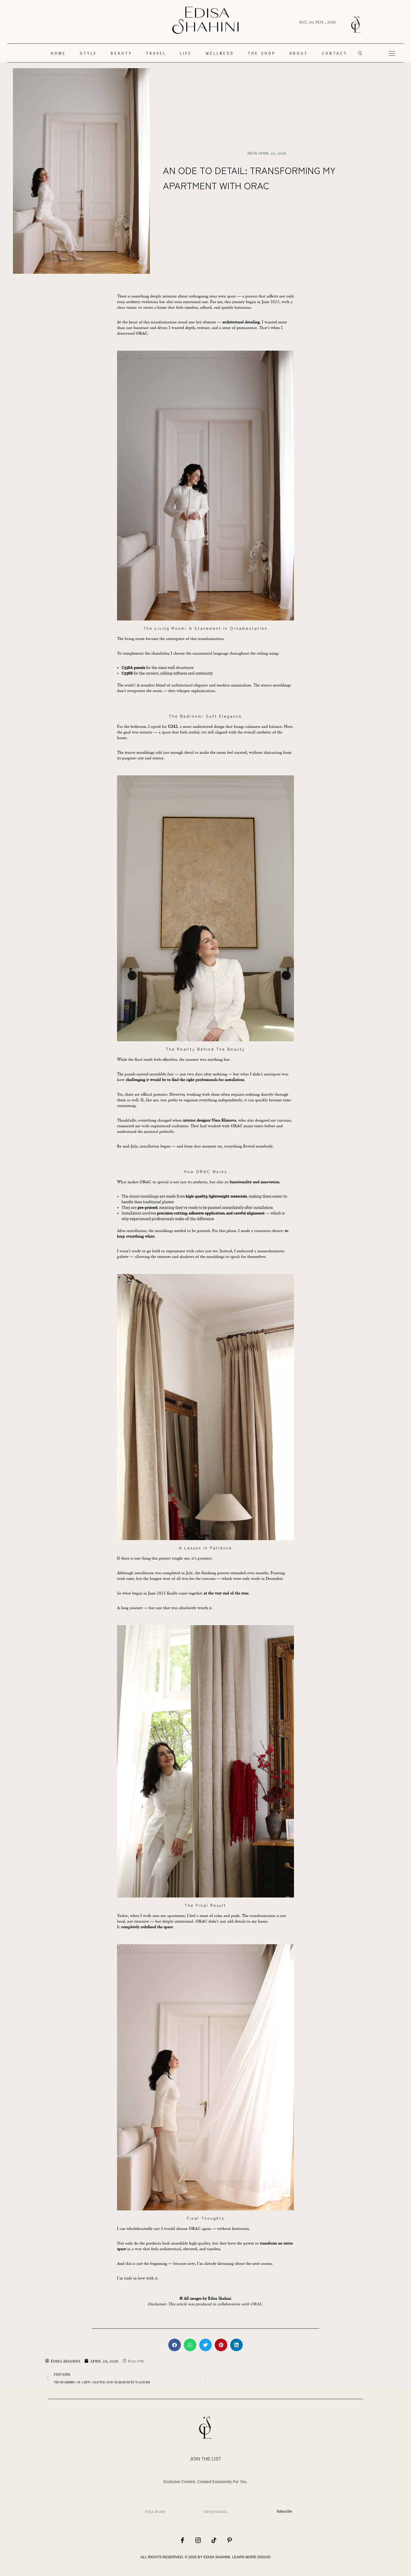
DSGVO (264, 2557)
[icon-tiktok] (213, 2540)
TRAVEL (156, 53)
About (298, 53)
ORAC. (142, 333)
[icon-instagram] (198, 2540)
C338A (127, 667)
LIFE (186, 53)
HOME (58, 53)
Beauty (121, 53)
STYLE (88, 53)
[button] (174, 2345)
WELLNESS (220, 53)
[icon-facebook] (183, 2540)
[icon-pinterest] (228, 2540)
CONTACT (334, 53)
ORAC (201, 1921)
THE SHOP (262, 53)
